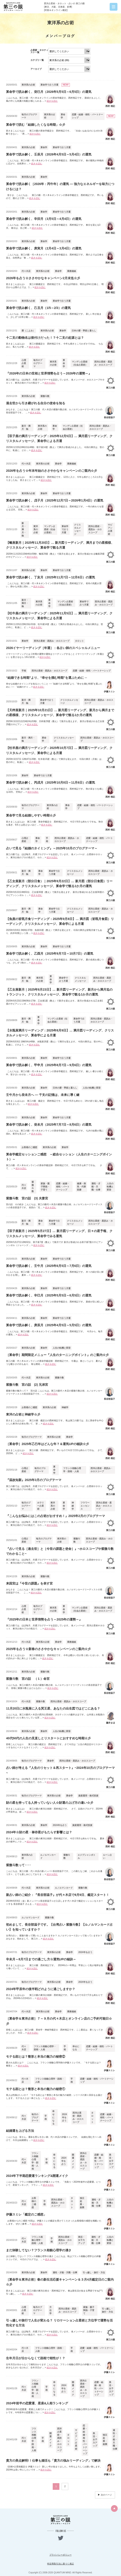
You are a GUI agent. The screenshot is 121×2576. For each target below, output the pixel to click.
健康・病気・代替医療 (81, 1186)
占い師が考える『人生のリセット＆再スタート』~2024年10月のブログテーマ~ (60, 1770)
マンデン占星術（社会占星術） (79, 363)
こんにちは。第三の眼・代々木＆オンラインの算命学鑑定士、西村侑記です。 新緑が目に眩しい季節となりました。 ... (54, 1303)
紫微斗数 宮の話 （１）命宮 (28, 1678)
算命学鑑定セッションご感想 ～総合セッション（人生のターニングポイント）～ (59, 1157)
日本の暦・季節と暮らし (84, 330)
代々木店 (26, 271)
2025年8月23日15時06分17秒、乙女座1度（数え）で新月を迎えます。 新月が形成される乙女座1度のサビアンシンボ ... (54, 1002)
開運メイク (73, 2161)
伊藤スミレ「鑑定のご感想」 (26, 2214)
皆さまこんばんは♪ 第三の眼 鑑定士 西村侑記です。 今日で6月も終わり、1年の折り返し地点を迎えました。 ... (55, 1102)
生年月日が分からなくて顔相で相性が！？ (35, 2358)
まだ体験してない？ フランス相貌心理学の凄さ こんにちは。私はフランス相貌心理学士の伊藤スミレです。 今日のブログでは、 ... (53, 2258)
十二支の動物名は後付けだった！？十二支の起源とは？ (45, 337)
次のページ (106, 2495)
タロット (79, 641)
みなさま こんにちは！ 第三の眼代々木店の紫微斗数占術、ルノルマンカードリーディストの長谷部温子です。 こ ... (54, 1591)
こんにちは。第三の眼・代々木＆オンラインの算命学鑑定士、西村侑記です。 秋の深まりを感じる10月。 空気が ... (54, 790)
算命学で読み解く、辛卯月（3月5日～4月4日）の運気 (43, 219)
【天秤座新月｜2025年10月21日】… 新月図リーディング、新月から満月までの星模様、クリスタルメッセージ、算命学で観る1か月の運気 (60, 712)
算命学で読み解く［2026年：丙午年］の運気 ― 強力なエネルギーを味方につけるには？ (60, 186)
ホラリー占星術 (40, 1505)
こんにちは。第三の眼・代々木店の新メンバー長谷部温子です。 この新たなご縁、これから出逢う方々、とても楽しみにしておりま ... (54, 1872)
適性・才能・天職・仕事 (95, 1186)
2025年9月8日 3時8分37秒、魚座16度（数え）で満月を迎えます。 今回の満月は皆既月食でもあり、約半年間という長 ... (54, 931)
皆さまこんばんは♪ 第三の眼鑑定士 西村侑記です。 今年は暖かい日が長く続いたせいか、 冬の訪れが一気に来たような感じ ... (55, 1657)
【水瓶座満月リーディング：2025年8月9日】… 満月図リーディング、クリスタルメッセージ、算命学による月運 (60, 1033)
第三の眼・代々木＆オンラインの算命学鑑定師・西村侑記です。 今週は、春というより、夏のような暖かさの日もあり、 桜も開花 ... (54, 1362)
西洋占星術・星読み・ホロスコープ (103, 363)
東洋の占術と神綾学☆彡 (23, 1414)
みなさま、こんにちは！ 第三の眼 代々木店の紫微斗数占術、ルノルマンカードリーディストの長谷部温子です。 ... (54, 411)
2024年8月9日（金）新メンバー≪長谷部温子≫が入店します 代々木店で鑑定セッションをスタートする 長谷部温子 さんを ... (54, 1902)
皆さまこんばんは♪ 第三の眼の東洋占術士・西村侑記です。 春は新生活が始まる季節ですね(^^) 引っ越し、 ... (55, 2292)
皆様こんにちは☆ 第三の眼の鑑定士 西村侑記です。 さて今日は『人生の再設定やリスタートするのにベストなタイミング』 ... (54, 1746)
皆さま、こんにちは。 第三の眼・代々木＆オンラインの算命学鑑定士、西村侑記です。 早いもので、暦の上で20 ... (54, 196)
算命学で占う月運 (49, 85)
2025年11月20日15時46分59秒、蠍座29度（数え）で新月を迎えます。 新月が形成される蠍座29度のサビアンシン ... (55, 555)
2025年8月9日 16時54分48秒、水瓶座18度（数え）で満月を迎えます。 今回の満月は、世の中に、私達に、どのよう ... (55, 1043)
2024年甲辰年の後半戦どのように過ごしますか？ (42, 1989)
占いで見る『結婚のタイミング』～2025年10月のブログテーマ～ (51, 848)
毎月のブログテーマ (29, 116)
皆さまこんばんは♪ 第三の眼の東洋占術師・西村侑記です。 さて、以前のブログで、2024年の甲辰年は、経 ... (54, 1810)
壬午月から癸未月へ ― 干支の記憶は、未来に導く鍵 (42, 1095)
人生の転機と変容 (92, 1088)
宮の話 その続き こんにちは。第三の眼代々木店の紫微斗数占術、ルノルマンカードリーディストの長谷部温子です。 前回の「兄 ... (54, 1206)
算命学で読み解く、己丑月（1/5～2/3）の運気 (38, 308)
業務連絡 (71, 271)
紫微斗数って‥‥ (18, 1865)
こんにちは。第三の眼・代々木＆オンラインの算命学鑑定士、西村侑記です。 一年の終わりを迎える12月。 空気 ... (54, 508)
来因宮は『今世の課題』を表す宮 (29, 1583)
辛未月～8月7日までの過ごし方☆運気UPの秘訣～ (41, 1959)
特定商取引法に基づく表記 (60, 2563)
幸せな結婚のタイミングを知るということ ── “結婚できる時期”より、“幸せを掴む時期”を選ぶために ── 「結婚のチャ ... (54, 685)
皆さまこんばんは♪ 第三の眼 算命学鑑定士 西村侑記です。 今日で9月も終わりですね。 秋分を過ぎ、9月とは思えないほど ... (54, 823)
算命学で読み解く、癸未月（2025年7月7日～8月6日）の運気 (48, 1124)
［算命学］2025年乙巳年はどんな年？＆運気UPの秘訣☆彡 (47, 1444)
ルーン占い (107, 1856)
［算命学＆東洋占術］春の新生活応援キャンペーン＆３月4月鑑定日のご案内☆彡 (60, 2282)
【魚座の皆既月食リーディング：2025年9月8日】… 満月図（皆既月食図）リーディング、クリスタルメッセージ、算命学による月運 (60, 921)
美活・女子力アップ (111, 2161)
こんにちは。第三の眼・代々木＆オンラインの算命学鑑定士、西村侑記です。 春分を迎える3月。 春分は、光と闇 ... (53, 226)
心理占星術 (24, 363)
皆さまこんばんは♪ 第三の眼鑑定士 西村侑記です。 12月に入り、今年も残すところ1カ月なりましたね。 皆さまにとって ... (54, 478)
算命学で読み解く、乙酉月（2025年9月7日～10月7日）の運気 (49, 953)
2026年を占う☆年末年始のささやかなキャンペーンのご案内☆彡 (51, 470)
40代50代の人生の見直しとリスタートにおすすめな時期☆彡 (48, 1738)
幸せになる (76, 2048)
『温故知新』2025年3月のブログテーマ (33, 1480)
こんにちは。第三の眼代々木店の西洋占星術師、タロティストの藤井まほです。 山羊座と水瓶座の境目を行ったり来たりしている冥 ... (55, 1716)
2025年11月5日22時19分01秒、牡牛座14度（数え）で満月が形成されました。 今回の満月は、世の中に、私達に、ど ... (54, 626)
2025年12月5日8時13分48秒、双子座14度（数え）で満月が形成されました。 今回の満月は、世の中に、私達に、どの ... (55, 449)
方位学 (50, 2310)
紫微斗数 (44, 396)
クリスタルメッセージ (77, 529)
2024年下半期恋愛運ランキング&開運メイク (37, 2176)
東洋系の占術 (28, 85)
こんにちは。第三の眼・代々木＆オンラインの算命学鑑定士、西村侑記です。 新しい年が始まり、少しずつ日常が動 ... (53, 315)
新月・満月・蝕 (26, 427)
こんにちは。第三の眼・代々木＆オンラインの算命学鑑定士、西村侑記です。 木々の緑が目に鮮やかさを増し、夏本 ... (54, 1273)
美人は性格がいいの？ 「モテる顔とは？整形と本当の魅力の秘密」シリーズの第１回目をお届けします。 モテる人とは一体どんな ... (54, 2096)
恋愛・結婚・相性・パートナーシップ (87, 116)
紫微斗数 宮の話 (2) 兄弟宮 (27, 1384)
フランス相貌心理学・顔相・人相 (72, 1470)
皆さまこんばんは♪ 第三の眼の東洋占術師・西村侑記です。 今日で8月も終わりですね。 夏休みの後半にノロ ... (55, 1840)
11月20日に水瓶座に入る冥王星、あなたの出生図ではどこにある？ (53, 1708)
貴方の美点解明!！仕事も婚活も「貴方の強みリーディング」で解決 (53, 2460)
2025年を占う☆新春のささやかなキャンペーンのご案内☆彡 (48, 1649)
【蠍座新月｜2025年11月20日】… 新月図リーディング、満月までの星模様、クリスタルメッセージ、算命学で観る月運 (60, 545)
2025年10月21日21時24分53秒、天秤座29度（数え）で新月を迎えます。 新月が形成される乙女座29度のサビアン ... (55, 723)
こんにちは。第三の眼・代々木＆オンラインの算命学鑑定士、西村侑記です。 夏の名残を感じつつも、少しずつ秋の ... (54, 961)
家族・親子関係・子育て (45, 1186)
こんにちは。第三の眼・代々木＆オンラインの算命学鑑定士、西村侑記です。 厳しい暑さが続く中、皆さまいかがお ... (54, 1073)
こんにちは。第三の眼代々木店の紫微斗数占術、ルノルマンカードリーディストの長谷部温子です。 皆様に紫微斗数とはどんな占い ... (54, 1686)
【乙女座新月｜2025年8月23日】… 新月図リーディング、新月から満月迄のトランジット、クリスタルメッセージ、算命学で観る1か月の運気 (59, 992)
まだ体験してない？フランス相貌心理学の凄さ (38, 2250)
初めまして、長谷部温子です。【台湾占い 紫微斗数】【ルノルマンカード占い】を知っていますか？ (59, 1927)
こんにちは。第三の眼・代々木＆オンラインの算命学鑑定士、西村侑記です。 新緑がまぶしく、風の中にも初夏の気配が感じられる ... (54, 99)
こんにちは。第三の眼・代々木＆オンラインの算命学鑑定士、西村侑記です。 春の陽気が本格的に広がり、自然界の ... (54, 162)
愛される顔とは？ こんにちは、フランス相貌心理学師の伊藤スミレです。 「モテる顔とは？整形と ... (53, 2064)
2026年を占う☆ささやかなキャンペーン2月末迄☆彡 (43, 278)
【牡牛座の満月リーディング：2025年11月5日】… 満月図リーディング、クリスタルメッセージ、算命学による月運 (59, 615)
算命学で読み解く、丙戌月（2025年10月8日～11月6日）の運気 (50, 782)
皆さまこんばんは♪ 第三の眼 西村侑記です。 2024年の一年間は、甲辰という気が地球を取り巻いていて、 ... (54, 1967)
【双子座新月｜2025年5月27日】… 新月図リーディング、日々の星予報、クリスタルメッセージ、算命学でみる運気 (59, 1233)
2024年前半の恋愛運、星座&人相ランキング (37, 2403)
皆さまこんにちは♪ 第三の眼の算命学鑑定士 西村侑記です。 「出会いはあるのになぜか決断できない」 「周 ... (54, 132)
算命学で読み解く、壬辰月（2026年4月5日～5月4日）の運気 (48, 154)
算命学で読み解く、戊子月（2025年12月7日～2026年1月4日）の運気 (54, 500)
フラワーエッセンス (85, 1505)
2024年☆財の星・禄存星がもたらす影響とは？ (39, 1832)
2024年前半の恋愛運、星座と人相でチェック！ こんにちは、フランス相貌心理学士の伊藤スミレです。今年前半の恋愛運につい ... (53, 2411)
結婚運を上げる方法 (20, 2130)
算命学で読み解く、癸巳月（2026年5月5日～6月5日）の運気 (48, 92)
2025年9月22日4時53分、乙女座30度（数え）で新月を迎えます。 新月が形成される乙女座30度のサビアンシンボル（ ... (55, 893)
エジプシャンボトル (86, 1856)
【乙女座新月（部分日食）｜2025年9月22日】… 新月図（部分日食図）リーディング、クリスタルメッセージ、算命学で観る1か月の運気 (59, 883)
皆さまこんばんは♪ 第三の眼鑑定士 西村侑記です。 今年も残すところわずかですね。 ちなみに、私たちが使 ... (54, 345)
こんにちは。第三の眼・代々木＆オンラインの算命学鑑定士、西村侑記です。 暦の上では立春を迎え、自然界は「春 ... (54, 256)
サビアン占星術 (110, 529)
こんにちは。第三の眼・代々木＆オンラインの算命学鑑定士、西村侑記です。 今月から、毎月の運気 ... (54, 1333)
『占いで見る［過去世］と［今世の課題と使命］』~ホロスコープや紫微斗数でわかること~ (60, 1551)
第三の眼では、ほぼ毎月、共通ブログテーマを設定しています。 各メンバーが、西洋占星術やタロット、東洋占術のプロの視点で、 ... (55, 1627)
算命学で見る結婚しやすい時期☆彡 (31, 815)
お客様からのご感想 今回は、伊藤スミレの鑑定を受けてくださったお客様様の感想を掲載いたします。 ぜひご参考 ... (53, 2222)
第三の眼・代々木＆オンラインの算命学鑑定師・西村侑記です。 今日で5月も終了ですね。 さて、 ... (54, 1167)
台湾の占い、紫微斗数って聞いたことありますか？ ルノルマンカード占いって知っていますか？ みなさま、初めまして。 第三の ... (54, 1937)
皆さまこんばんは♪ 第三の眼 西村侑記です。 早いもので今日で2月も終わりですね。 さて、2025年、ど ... (55, 1452)
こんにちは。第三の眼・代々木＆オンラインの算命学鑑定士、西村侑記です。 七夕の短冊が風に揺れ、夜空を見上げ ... (54, 1132)
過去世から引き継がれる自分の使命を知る (35, 403)
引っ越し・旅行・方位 (94, 2272)
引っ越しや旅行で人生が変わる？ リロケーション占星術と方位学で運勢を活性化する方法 (59, 2323)
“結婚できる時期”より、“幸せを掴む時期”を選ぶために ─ (46, 677)
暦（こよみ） (28, 330)
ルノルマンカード (48, 1856)
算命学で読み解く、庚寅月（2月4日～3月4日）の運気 (43, 248)
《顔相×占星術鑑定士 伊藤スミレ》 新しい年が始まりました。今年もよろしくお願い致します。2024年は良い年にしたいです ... (54, 2468)
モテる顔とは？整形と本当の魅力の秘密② (35, 2056)
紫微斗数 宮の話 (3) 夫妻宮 (27, 1198)
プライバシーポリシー (60, 2555)
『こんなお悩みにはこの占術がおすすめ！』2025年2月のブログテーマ (55, 1516)
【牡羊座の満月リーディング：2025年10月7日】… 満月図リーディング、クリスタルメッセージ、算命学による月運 (59, 750)
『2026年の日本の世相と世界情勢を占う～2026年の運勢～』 (48, 373)
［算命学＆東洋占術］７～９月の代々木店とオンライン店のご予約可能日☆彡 (59, 2021)
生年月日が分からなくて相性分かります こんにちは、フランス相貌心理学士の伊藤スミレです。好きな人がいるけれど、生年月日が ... (54, 2366)
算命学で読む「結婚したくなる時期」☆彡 (35, 124)
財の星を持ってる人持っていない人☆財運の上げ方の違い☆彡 (49, 1802)
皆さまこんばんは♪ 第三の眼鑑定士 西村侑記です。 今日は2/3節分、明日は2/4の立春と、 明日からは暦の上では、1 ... (54, 286)
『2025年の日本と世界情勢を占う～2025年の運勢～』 (44, 1619)
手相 (24, 670)
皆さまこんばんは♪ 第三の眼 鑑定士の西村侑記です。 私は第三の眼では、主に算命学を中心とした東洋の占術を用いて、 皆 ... (54, 1422)
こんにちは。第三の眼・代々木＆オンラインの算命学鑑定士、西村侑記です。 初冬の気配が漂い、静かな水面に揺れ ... (53, 585)
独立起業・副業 (82, 2203)
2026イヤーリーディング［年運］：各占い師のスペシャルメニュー (53, 648)
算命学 (63, 116)
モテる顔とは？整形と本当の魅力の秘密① (35, 2089)
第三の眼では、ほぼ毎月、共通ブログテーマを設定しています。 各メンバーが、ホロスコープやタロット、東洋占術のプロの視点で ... (55, 381)
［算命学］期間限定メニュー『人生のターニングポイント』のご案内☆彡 (57, 1355)
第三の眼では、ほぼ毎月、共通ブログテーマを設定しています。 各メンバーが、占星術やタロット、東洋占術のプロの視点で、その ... (54, 856)
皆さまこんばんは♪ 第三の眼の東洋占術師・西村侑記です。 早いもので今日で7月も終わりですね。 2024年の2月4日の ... (54, 1996)
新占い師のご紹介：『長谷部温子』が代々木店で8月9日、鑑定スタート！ (57, 1895)
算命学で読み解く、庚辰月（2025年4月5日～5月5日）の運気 (48, 1325)
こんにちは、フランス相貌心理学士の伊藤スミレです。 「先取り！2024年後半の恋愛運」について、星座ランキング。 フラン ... (53, 2183)
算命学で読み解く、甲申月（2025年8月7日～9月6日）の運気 (48, 1065)
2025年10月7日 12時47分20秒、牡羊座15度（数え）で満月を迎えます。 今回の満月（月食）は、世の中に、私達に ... (55, 760)
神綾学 (65, 1407)
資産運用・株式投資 (88, 1795)
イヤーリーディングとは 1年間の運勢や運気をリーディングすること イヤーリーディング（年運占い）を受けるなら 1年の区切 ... (55, 655)
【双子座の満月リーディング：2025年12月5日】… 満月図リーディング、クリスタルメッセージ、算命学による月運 (59, 438)
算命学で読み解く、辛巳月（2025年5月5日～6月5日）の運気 (48, 1295)
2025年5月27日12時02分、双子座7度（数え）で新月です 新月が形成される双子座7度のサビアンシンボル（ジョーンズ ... (54, 1243)
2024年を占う (60, 1825)
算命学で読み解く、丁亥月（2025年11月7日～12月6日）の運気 (50, 577)
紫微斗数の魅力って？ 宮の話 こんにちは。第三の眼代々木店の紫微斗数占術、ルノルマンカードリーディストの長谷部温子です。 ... (54, 1392)
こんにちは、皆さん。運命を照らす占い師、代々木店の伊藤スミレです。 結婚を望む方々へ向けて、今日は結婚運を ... (53, 2138)
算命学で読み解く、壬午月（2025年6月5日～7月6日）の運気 (48, 1266)
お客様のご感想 (29, 1147)
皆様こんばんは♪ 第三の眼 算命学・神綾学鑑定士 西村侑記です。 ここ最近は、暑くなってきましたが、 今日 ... (54, 2031)
